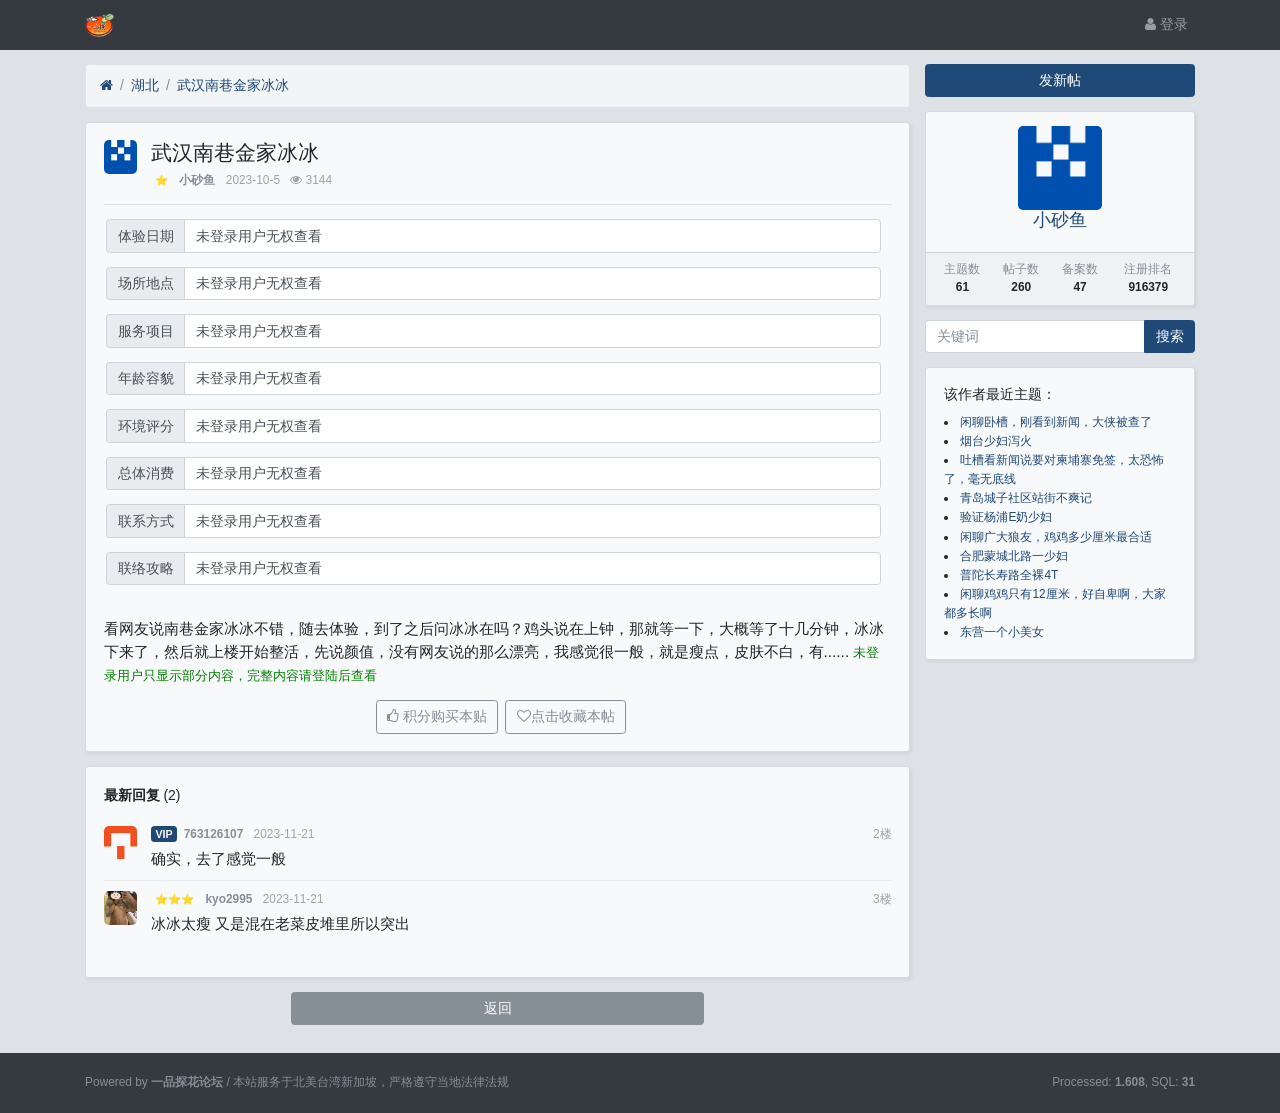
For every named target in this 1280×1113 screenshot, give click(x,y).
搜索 (1170, 336)
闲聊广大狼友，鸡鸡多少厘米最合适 (1056, 537)
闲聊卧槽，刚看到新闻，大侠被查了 (1056, 422)
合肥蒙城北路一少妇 (1014, 556)
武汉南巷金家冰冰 (233, 85)
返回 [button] (498, 1008)
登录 (1166, 24)
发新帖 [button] (1060, 80)
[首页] (106, 85)
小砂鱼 (197, 180)
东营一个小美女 (1002, 632)
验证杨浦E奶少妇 (1006, 517)
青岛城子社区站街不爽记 (1026, 498)
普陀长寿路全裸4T (1009, 575)
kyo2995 (228, 899)
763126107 (214, 834)
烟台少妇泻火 (996, 441)
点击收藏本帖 (573, 716)
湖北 (145, 85)
